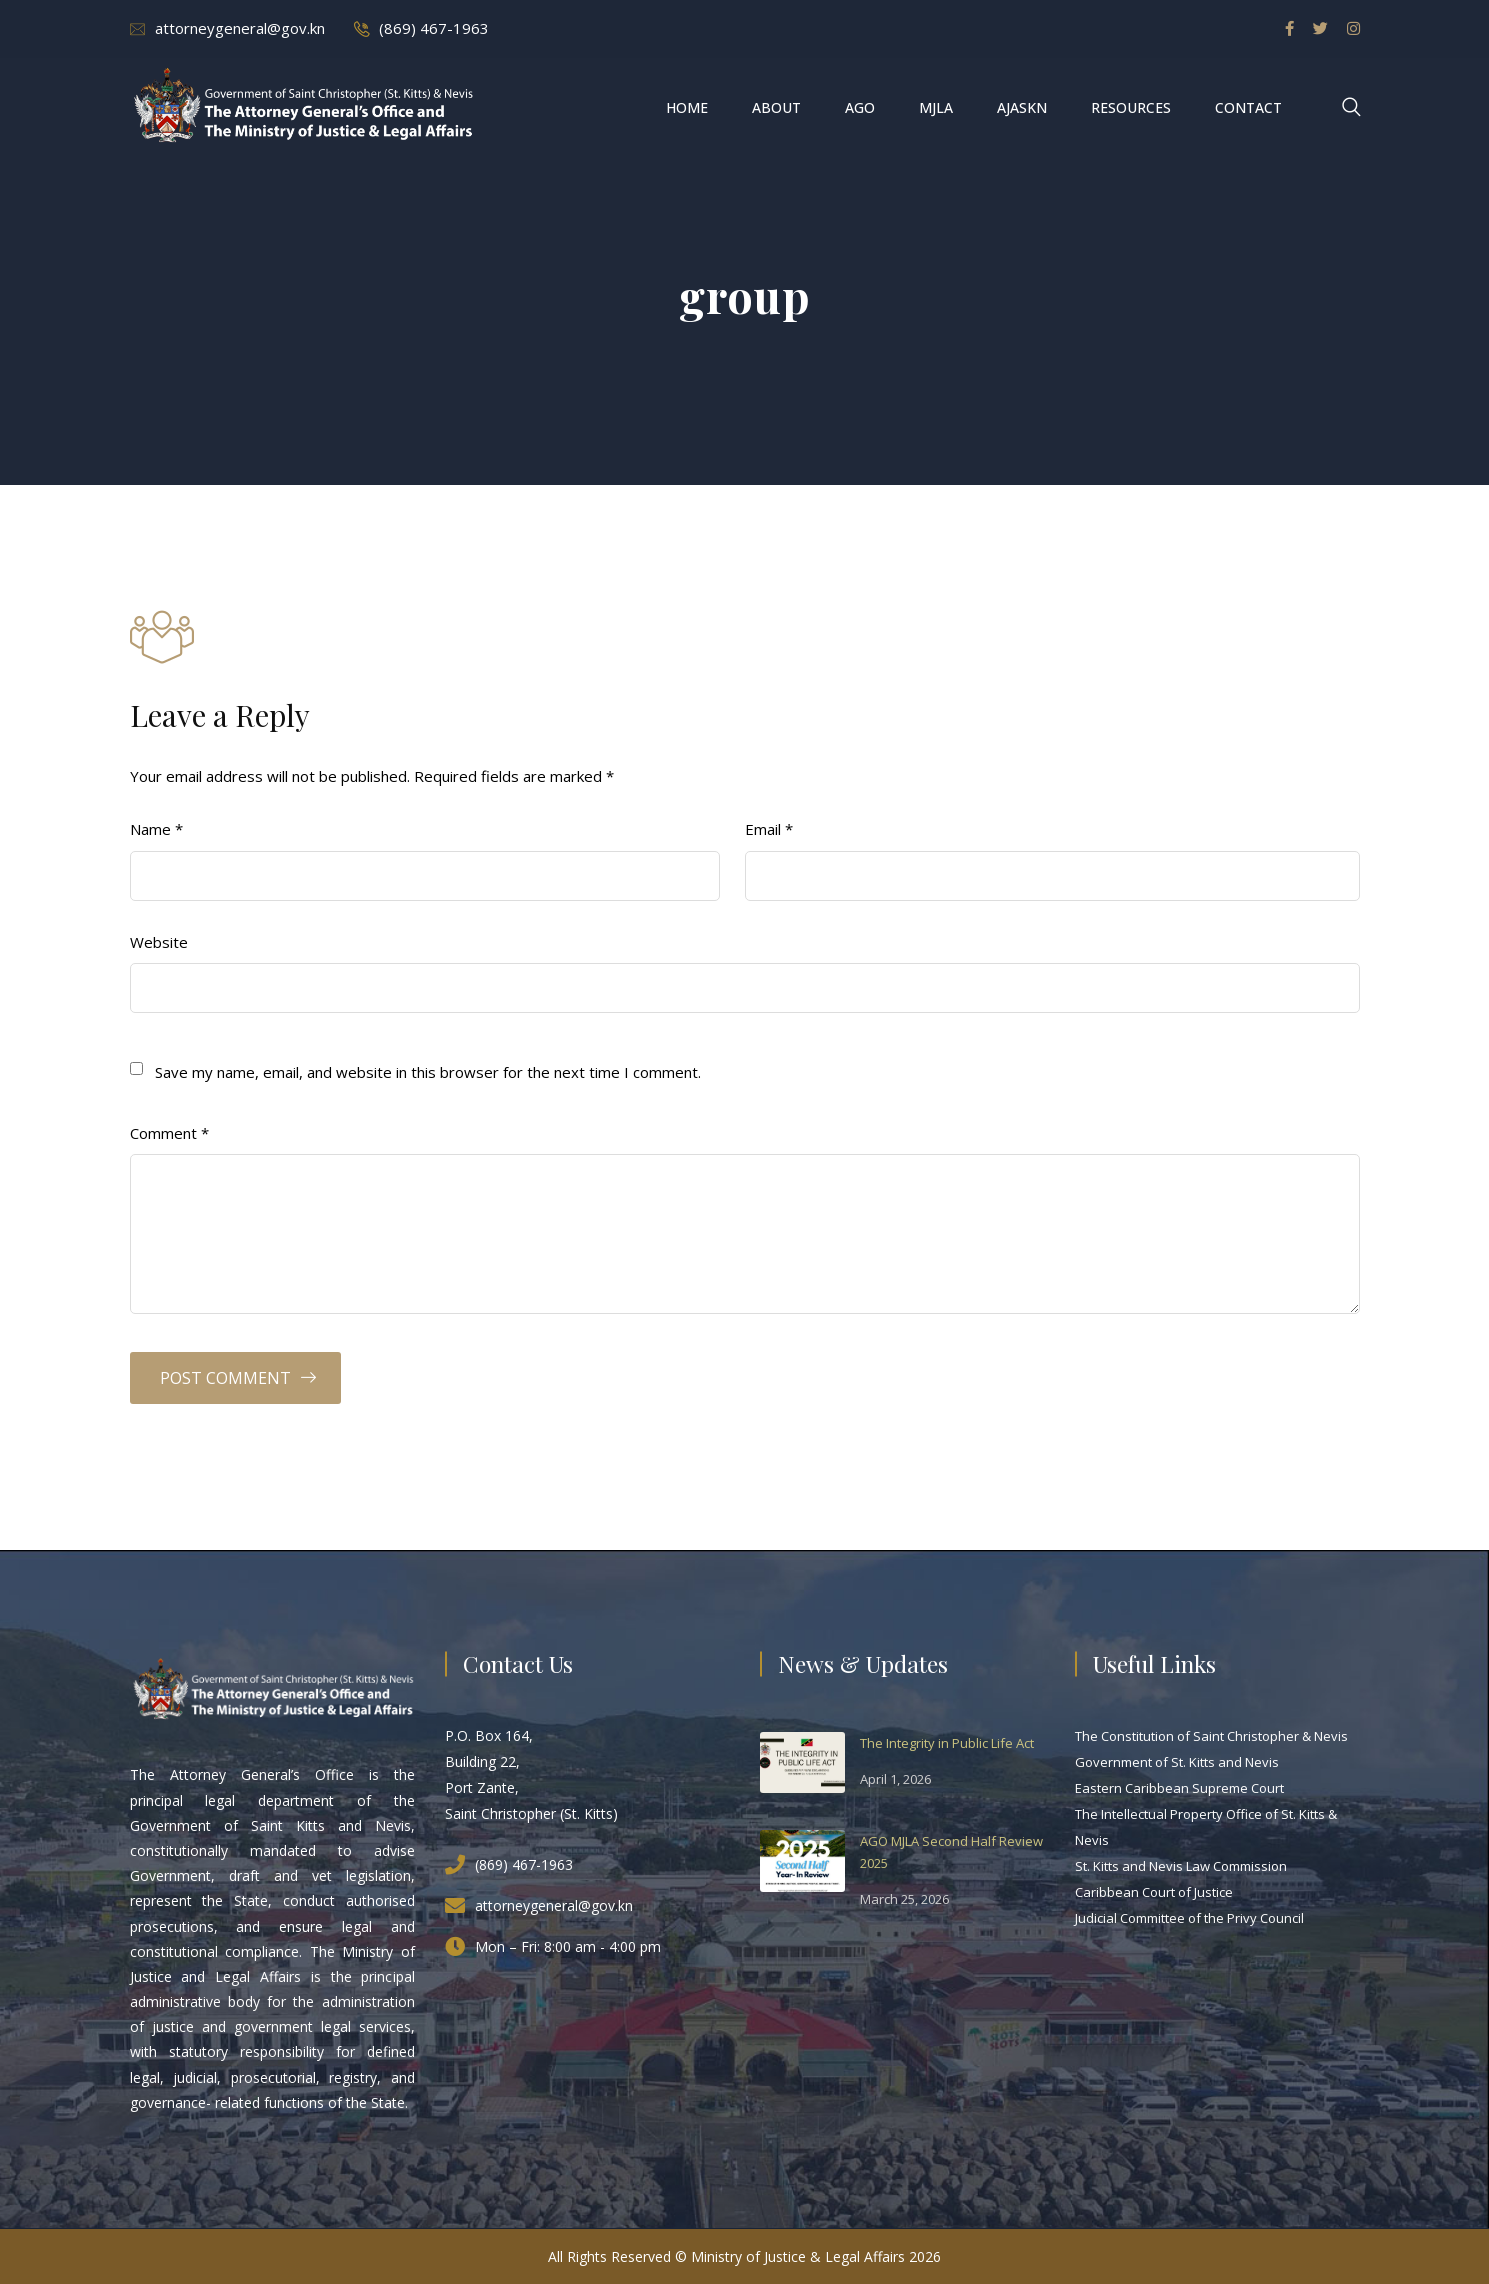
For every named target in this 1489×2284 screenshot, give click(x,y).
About (776, 107)
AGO (860, 107)
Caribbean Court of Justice (1154, 1892)
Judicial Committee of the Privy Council (1189, 1918)
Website (159, 942)
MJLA (936, 107)
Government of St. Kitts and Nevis (1177, 1762)
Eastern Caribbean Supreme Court (1179, 1788)
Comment (169, 1133)
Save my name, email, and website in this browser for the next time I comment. (428, 1072)
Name (156, 829)
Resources (1131, 107)
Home (687, 107)
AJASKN (1022, 107)
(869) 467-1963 (434, 28)
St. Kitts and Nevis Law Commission (1181, 1866)
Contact (1248, 107)
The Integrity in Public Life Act (947, 1743)
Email (769, 829)
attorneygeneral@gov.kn (240, 28)
